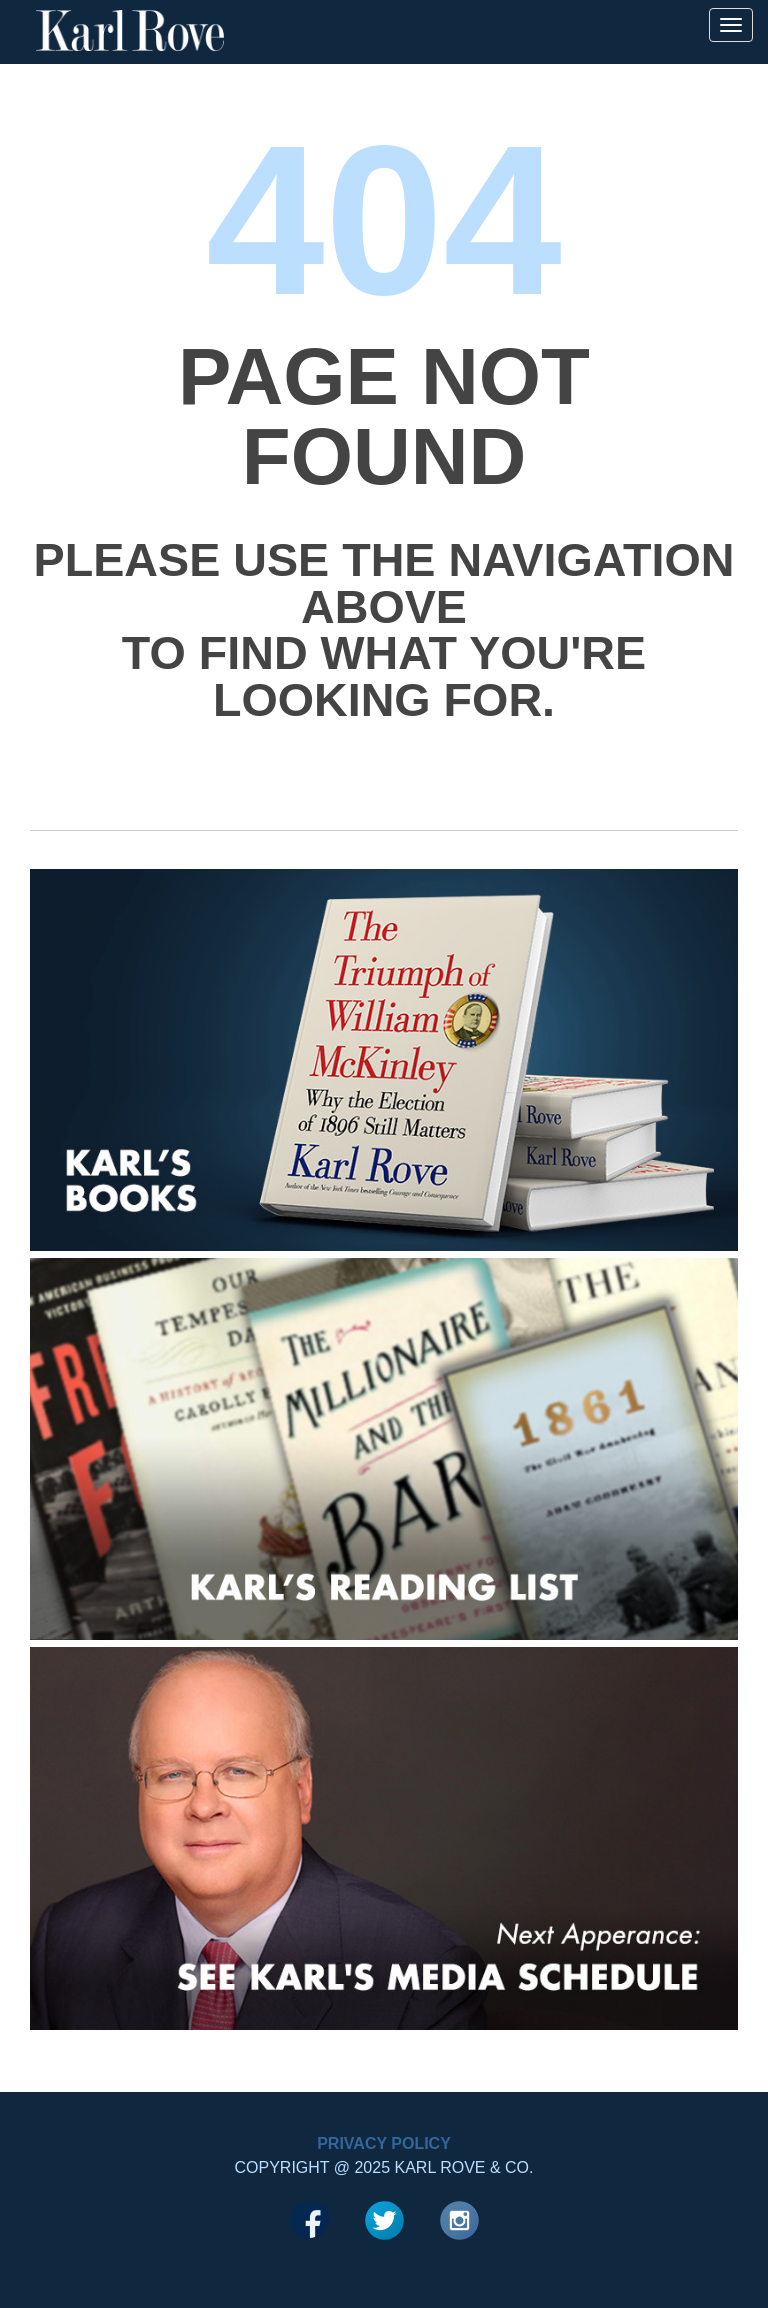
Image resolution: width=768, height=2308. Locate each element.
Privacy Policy (384, 2143)
